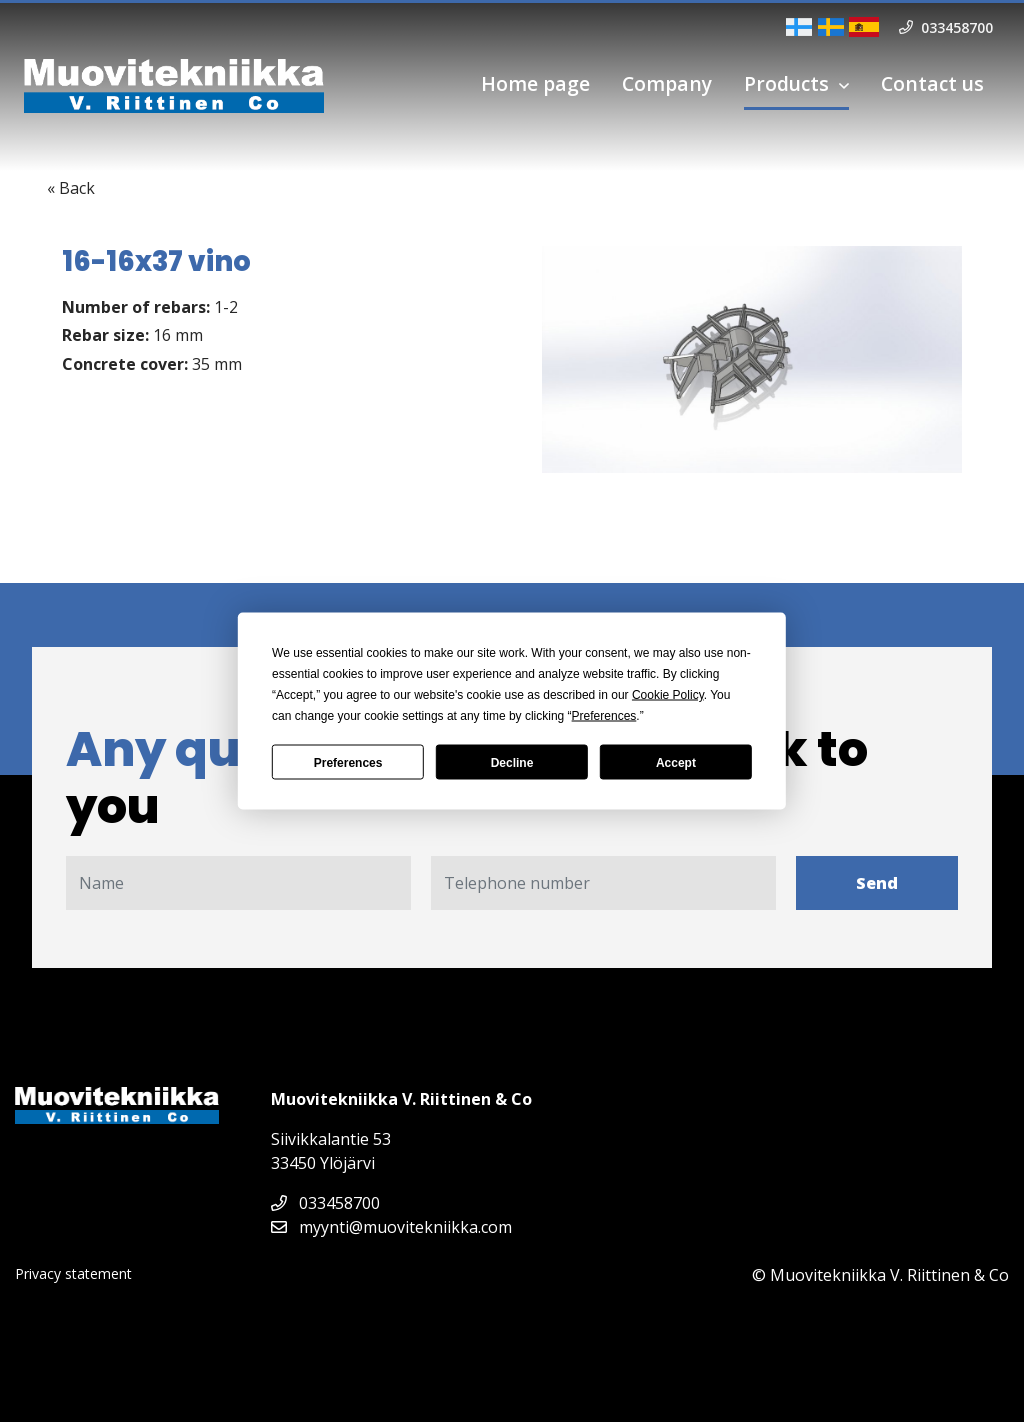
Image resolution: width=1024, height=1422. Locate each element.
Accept (676, 762)
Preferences (348, 762)
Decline (512, 762)
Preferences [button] (604, 716)
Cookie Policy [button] (668, 695)
